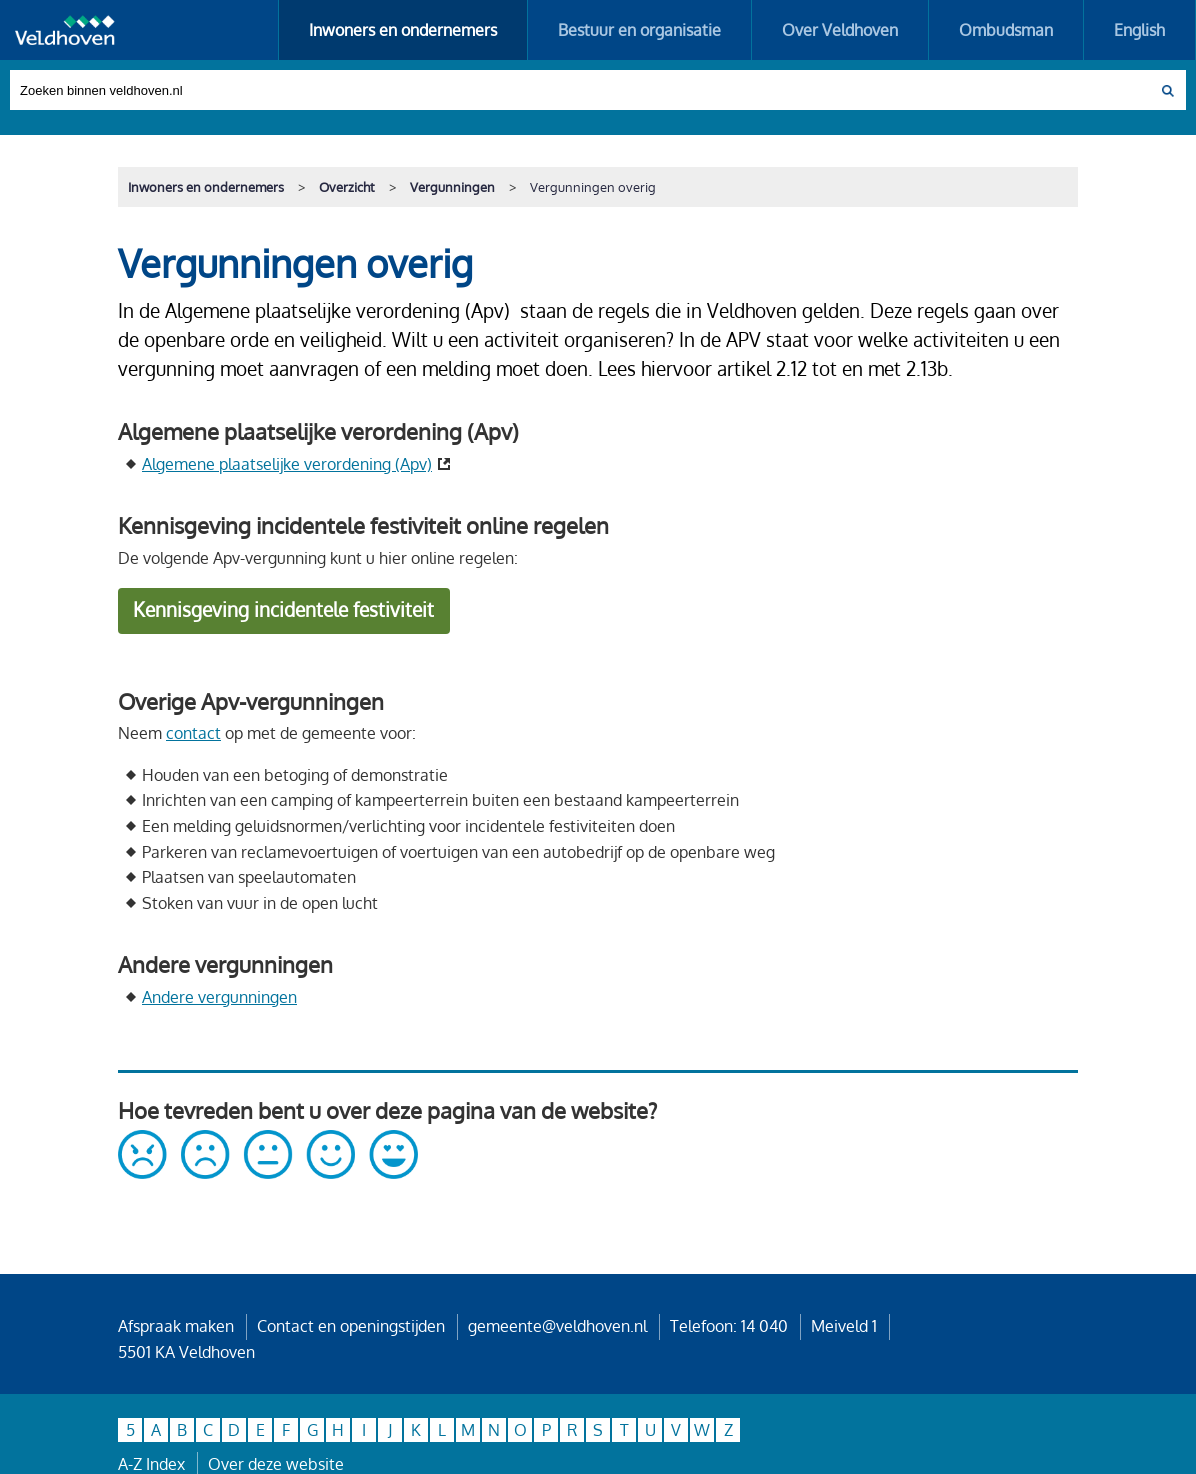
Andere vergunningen (219, 997)
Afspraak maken (176, 1326)
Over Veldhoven (840, 30)
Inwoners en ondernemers (403, 30)
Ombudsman (1006, 30)
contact (193, 733)
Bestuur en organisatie (639, 30)
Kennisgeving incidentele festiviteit (283, 609)
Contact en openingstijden (351, 1326)
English (1139, 30)
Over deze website (276, 1464)
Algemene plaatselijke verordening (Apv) (287, 464)
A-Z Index (151, 1464)
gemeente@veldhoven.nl (557, 1326)
